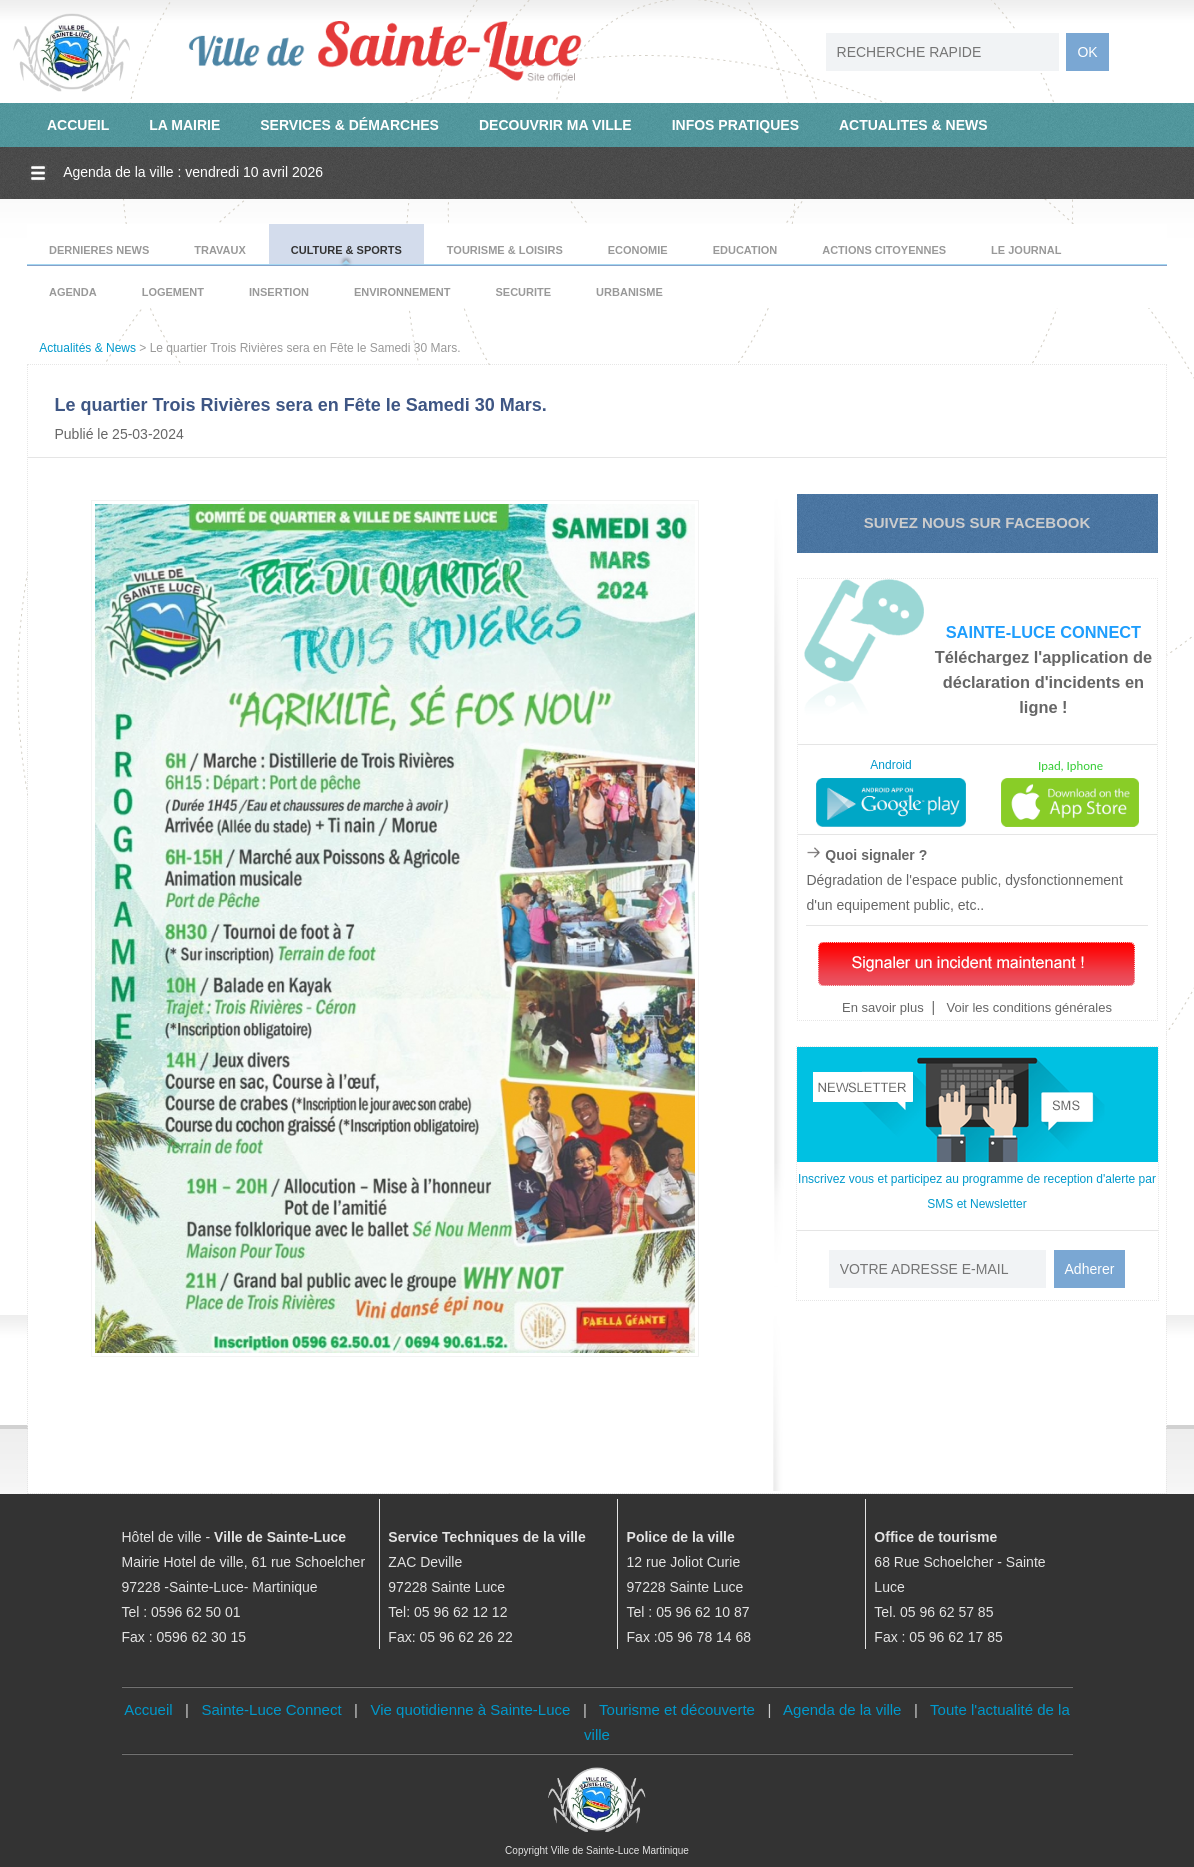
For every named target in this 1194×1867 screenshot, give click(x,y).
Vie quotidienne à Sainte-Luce (471, 1709)
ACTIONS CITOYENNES (884, 250)
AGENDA (73, 292)
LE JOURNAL (1026, 250)
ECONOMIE (638, 250)
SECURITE (523, 292)
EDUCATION (745, 250)
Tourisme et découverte (677, 1709)
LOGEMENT (173, 292)
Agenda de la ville (842, 1709)
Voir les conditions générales (1027, 1007)
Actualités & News (87, 348)
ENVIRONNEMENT (402, 292)
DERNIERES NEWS (99, 250)
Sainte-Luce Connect (272, 1709)
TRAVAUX (220, 250)
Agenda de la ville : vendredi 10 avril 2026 (193, 172)
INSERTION (279, 292)
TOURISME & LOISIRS (505, 250)
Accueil (148, 1709)
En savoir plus (883, 1007)
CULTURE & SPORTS (346, 250)
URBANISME (629, 292)
